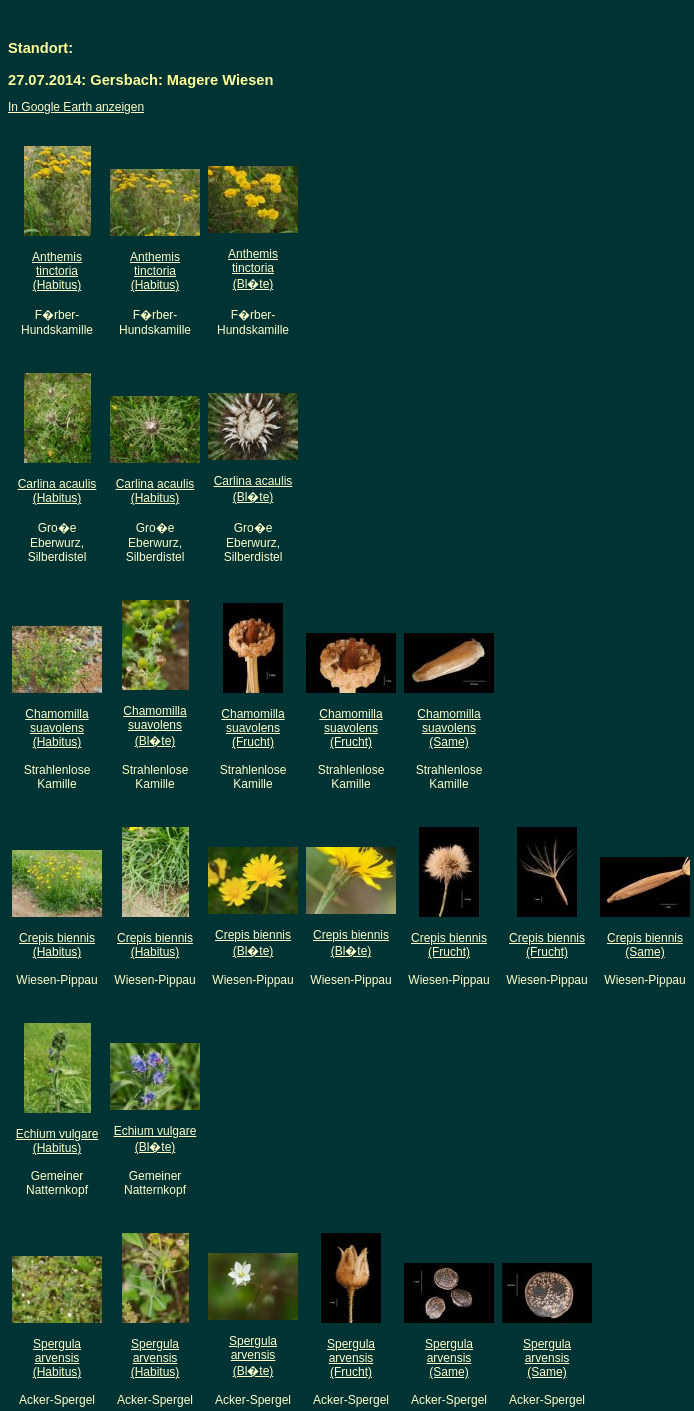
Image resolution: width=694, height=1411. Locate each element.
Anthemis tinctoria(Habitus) (57, 271)
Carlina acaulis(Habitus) (57, 491)
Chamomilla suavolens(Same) (448, 728)
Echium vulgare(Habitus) (57, 1141)
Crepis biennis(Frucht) (449, 945)
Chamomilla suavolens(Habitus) (56, 728)
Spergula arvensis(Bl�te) (253, 1356)
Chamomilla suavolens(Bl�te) (154, 726)
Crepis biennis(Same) (645, 945)
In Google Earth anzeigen (76, 107)
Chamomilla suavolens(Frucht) (252, 728)
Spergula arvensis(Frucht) (351, 1358)
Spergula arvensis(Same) (449, 1358)
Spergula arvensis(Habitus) (57, 1358)
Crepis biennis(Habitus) (57, 945)
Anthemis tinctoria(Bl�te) (253, 269)
